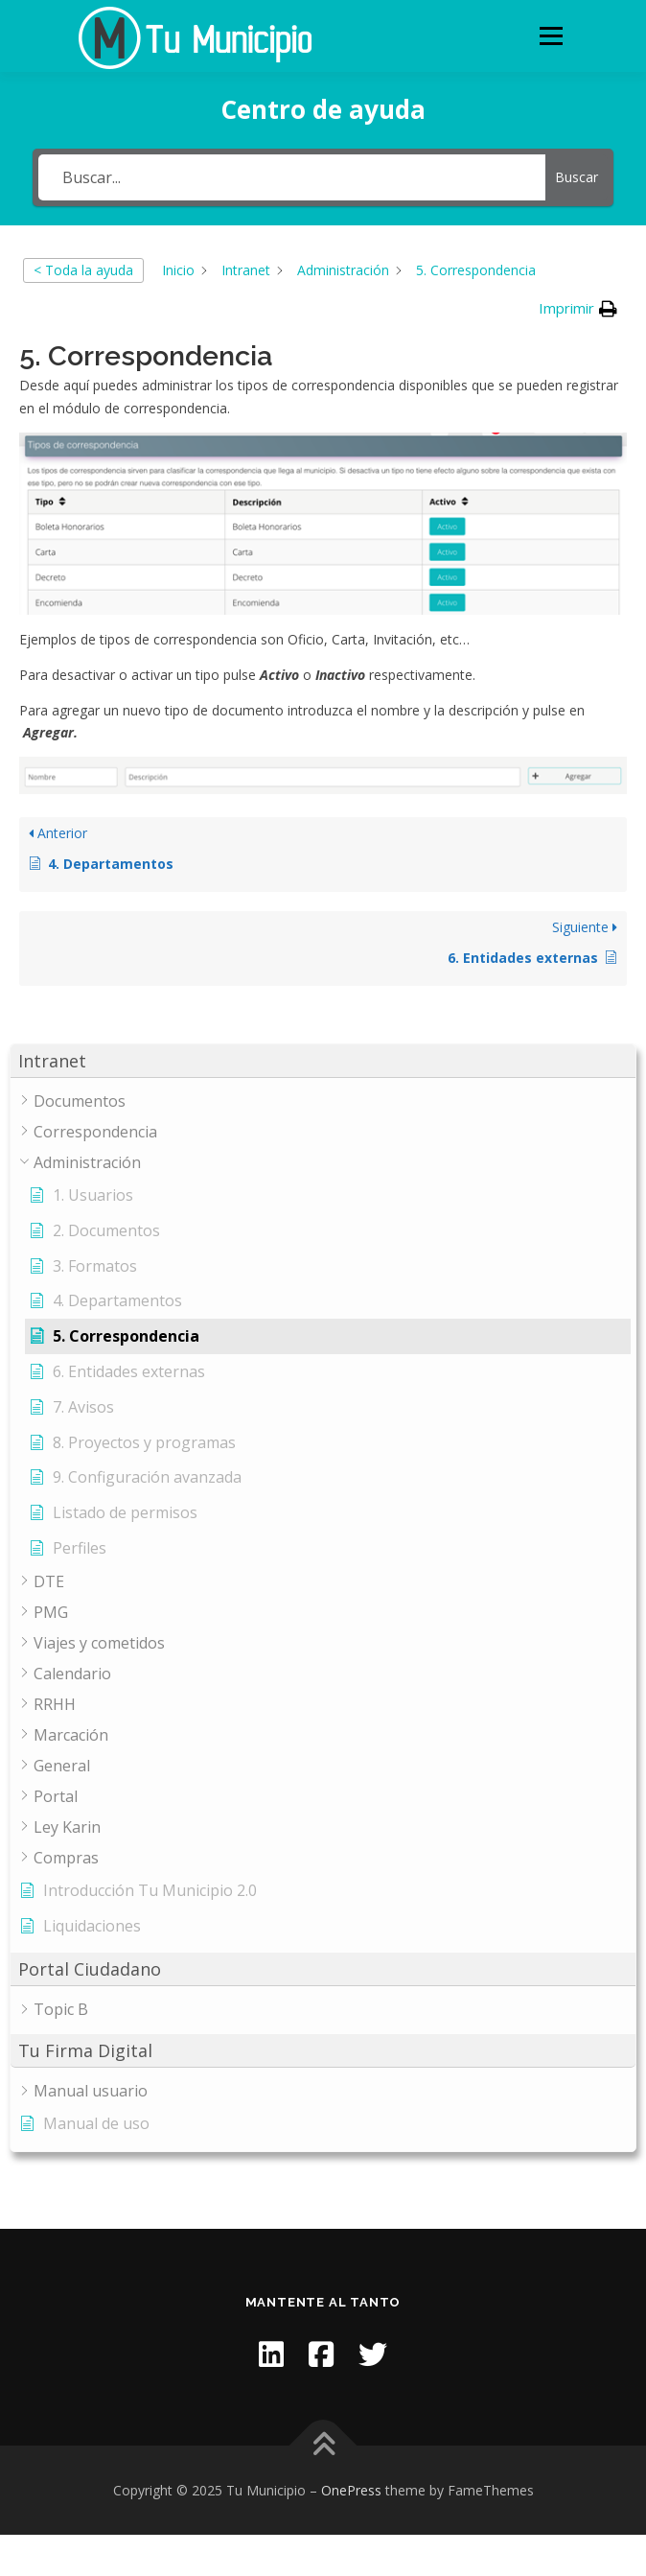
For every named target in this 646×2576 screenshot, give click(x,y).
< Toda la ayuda (83, 270)
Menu (550, 36)
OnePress (351, 2490)
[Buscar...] (292, 177)
